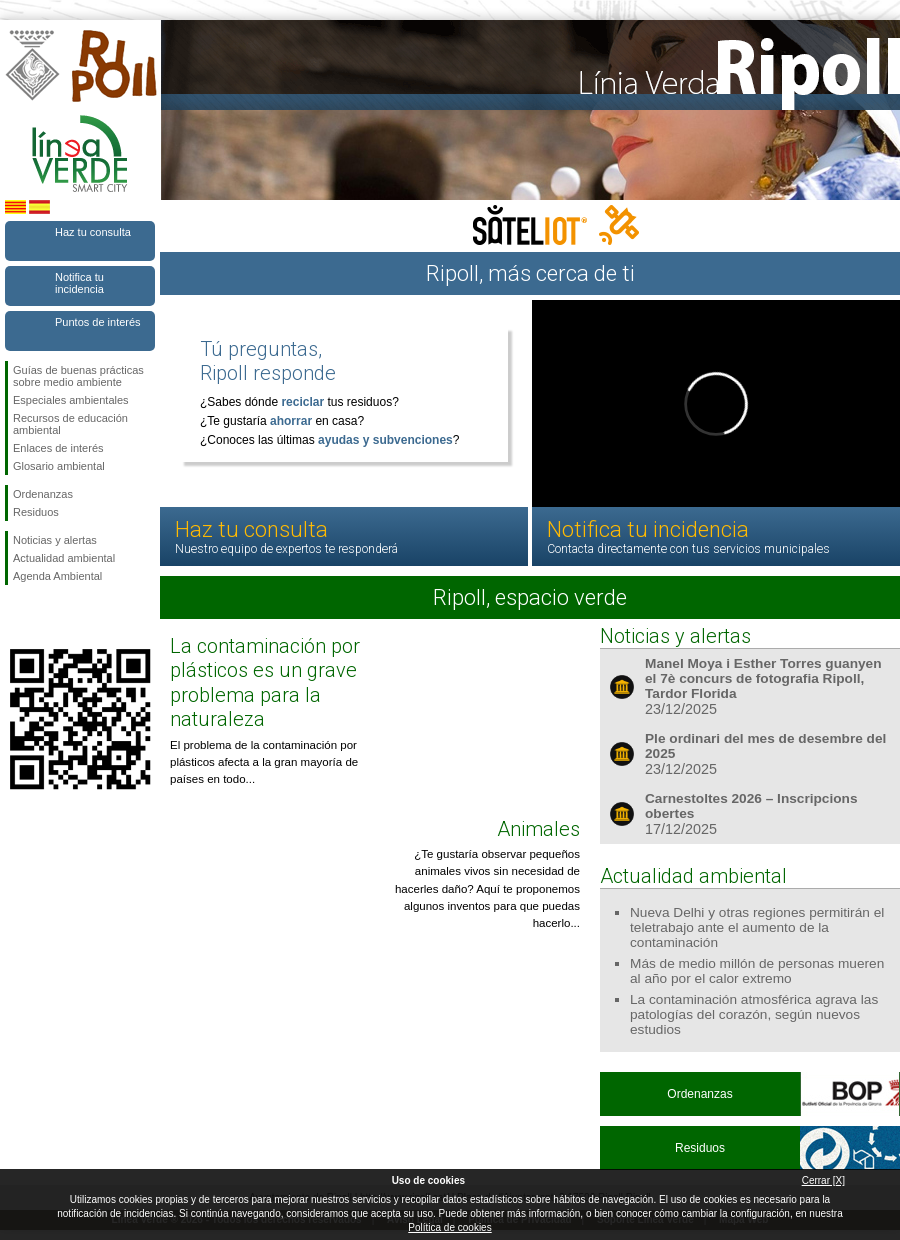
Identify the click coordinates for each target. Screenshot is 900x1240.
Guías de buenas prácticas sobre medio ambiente (78, 376)
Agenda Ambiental (57, 576)
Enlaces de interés (58, 448)
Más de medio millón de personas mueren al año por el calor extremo (757, 971)
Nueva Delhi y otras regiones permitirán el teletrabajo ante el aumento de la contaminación (757, 927)
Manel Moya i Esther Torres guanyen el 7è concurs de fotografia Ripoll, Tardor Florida (763, 678)
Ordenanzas (43, 494)
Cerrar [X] (823, 1180)
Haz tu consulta (93, 232)
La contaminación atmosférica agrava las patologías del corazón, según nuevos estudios (754, 1014)
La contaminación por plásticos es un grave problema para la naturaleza (265, 682)
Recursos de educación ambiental (70, 424)
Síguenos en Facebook (17, 617)
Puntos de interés (98, 322)
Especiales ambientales (71, 400)
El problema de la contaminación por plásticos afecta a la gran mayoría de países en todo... (264, 762)
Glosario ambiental (59, 466)
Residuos (36, 512)
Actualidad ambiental (64, 558)
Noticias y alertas (55, 540)
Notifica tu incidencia (79, 283)
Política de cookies (449, 1227)
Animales (538, 829)
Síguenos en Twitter (50, 617)
